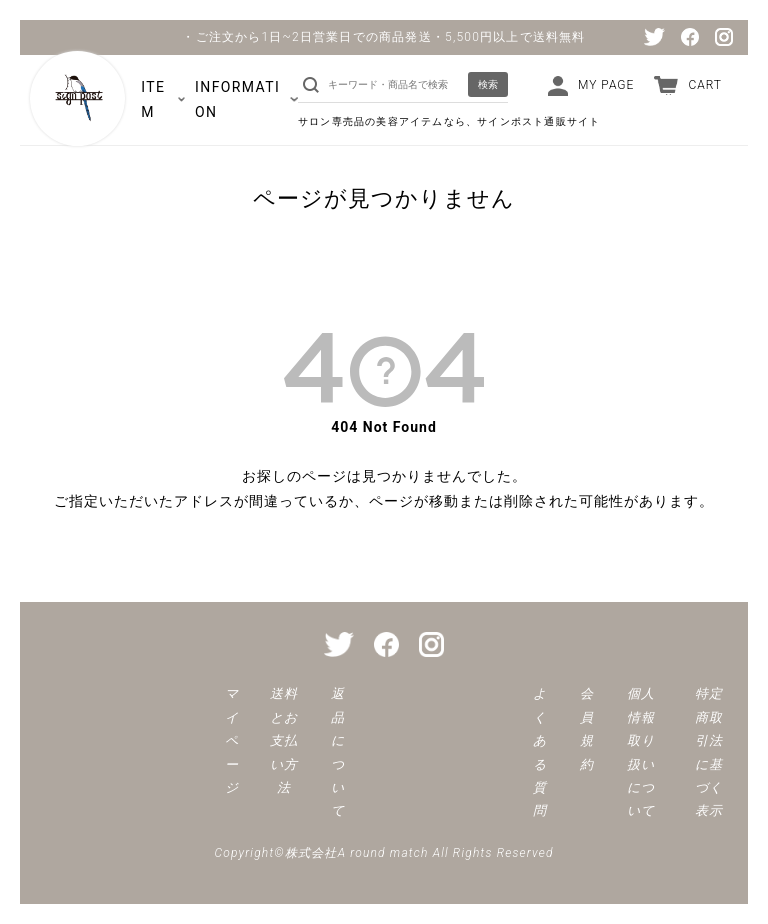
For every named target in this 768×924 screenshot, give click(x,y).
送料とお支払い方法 (284, 740)
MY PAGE (606, 85)
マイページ (232, 740)
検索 (488, 84)
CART (705, 85)
